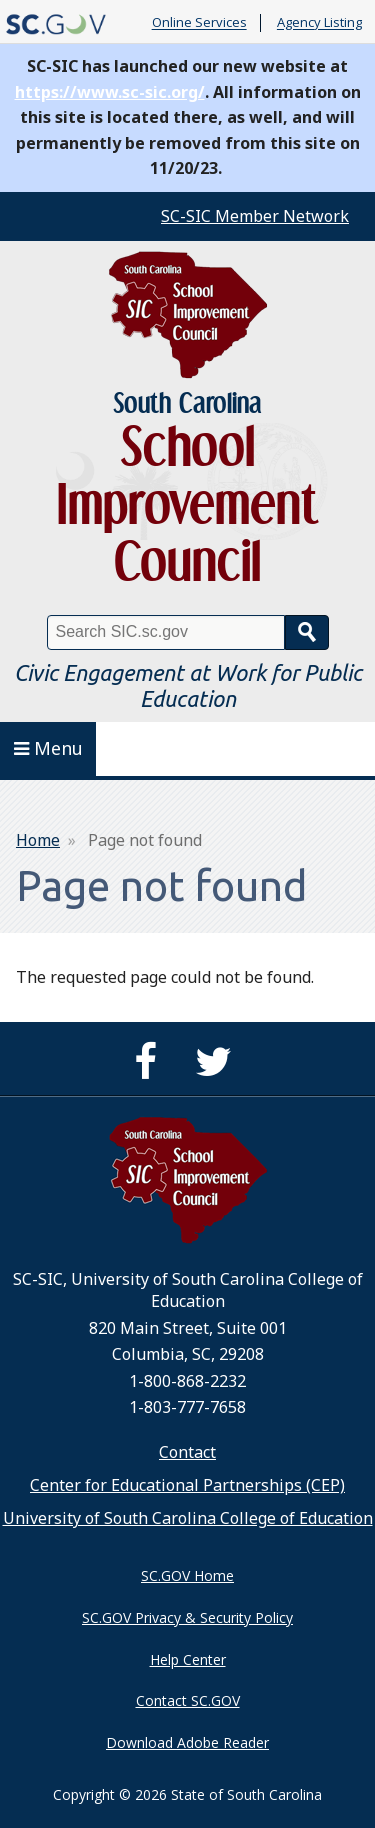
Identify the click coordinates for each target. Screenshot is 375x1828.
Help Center (188, 1659)
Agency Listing (319, 23)
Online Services (199, 23)
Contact (187, 1452)
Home (38, 840)
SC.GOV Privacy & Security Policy (187, 1617)
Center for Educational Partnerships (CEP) (187, 1485)
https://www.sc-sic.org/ (110, 92)
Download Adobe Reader (187, 1742)
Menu (48, 748)
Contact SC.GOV (188, 1700)
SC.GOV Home (187, 1575)
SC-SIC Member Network (255, 216)
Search (307, 632)
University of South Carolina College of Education (188, 1518)
